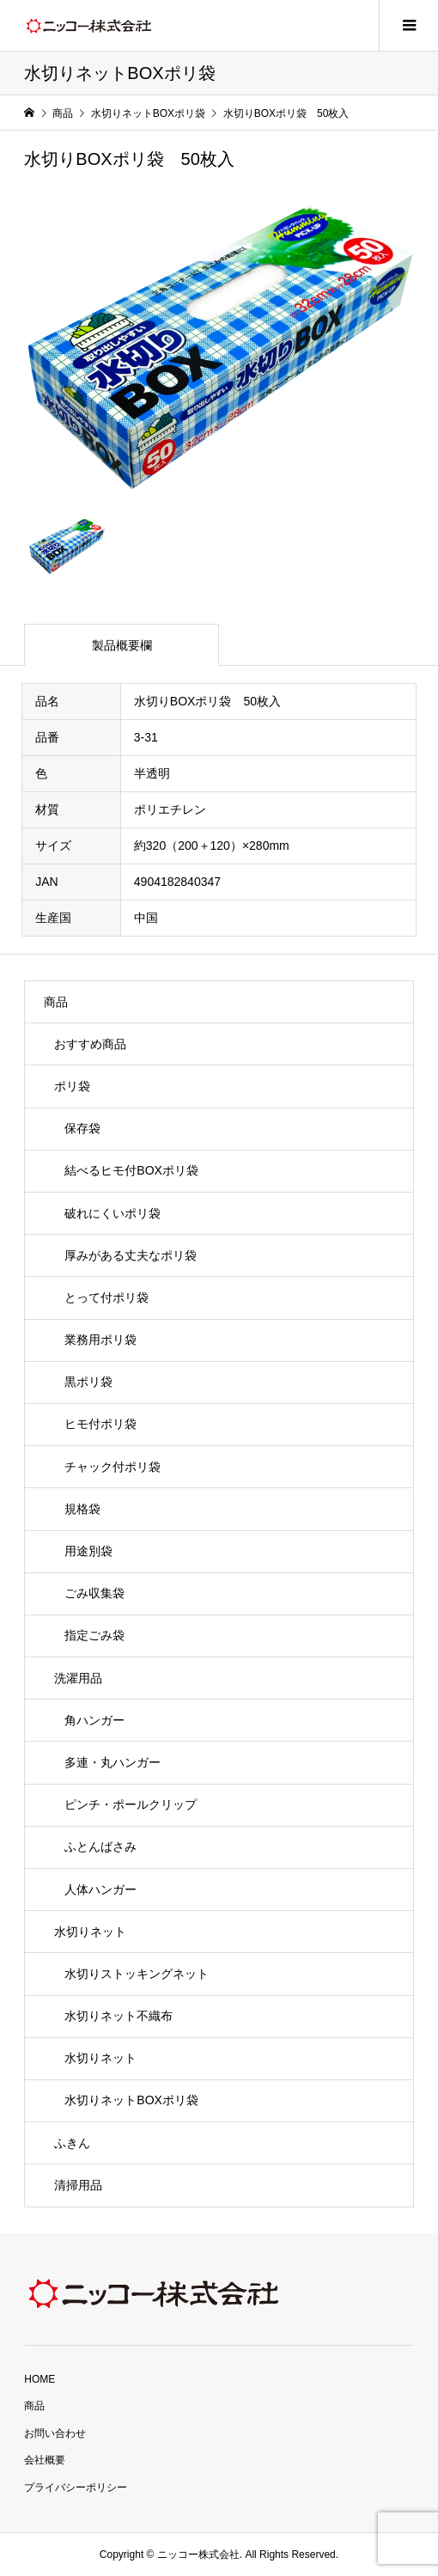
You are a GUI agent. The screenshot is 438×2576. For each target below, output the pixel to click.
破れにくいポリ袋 (112, 1213)
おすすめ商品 (90, 1044)
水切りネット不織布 (118, 2016)
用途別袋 (88, 1551)
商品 (56, 1002)
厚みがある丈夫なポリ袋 (130, 1255)
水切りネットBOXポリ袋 (131, 2100)
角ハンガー (94, 1720)
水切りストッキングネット (136, 1974)
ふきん (72, 2143)
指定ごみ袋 (94, 1635)
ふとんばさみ (100, 1846)
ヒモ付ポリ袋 (100, 1424)
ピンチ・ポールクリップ (130, 1804)
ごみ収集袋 (94, 1593)
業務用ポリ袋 (100, 1339)
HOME (39, 2379)
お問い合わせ (55, 2433)
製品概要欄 (122, 645)
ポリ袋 (72, 1086)
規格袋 (82, 1509)
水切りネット (90, 1931)
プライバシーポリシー (75, 2487)
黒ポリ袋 (88, 1382)
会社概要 (44, 2460)
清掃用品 (78, 2185)
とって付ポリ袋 (106, 1297)
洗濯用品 (78, 1678)
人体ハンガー (100, 1889)
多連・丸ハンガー (112, 1762)
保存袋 (82, 1128)
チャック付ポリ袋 (112, 1467)
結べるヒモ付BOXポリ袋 (131, 1170)
